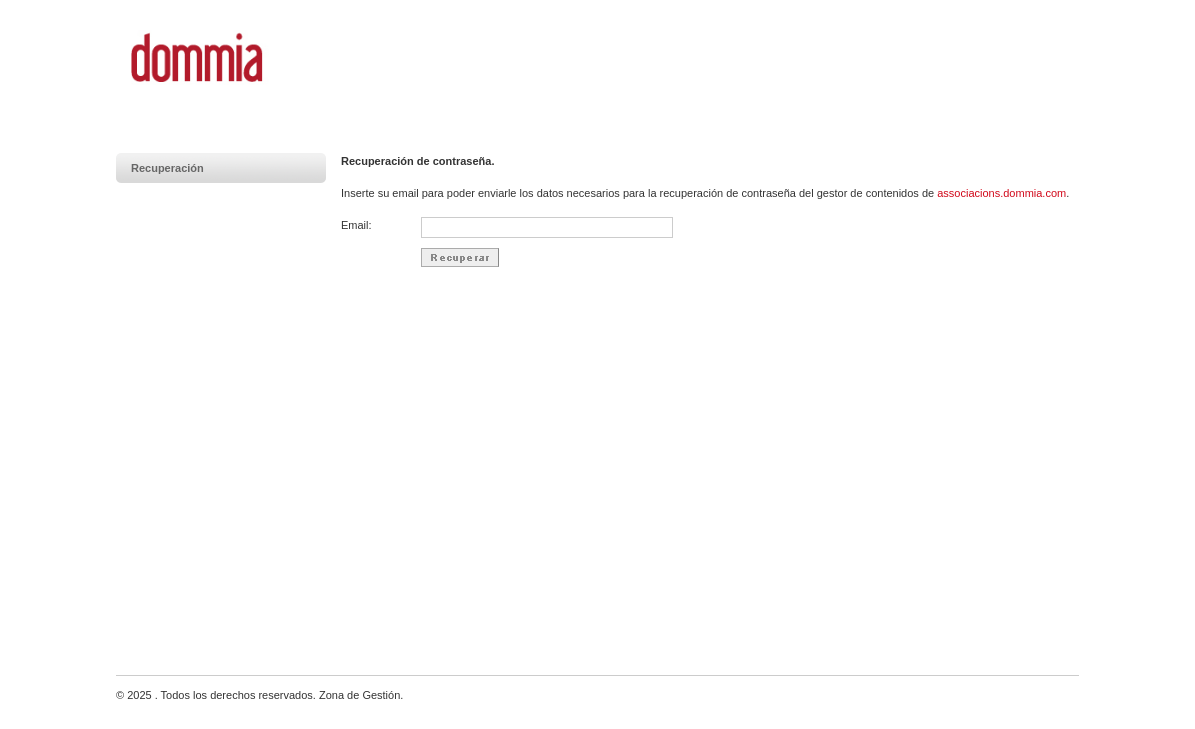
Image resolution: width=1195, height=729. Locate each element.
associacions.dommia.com (1001, 193)
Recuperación (167, 168)
